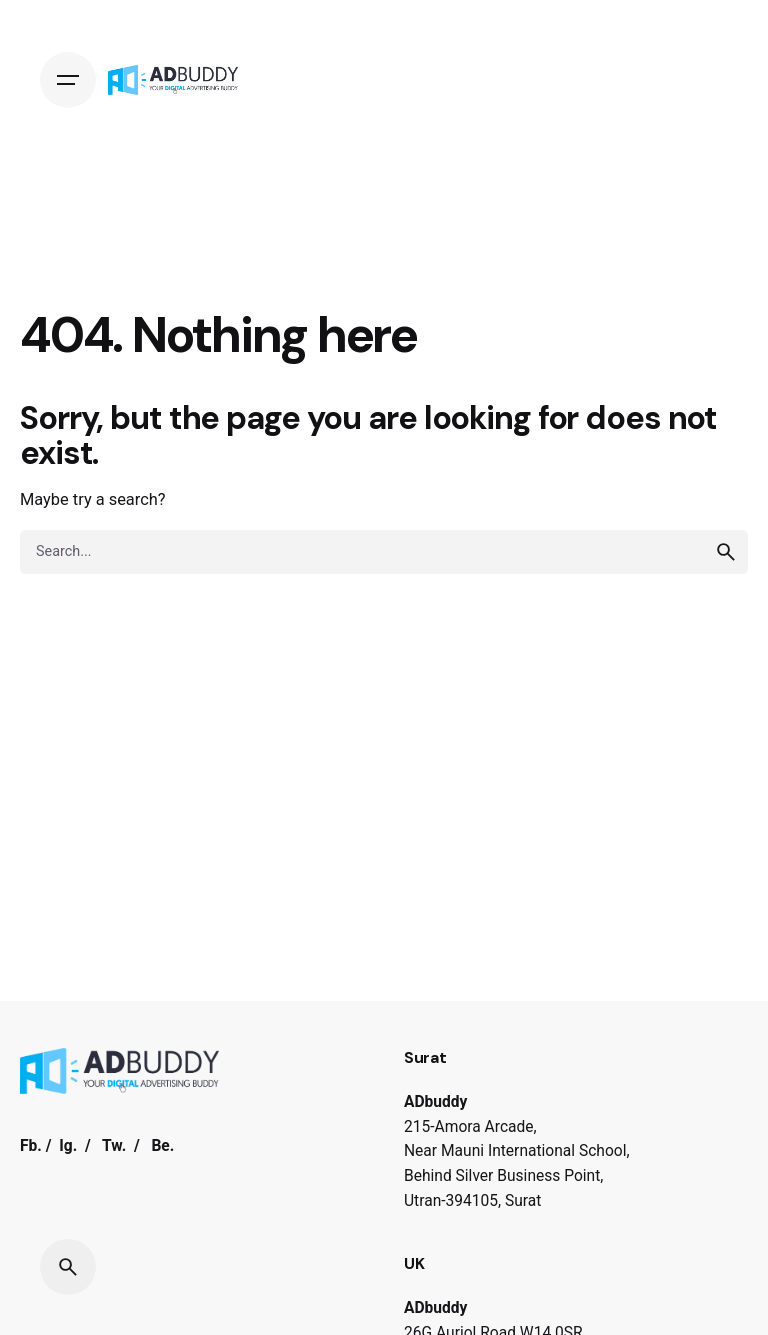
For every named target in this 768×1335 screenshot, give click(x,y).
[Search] (68, 1267)
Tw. (114, 1146)
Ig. (68, 1146)
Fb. (31, 1146)
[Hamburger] (68, 80)
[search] (726, 552)
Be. (162, 1146)
